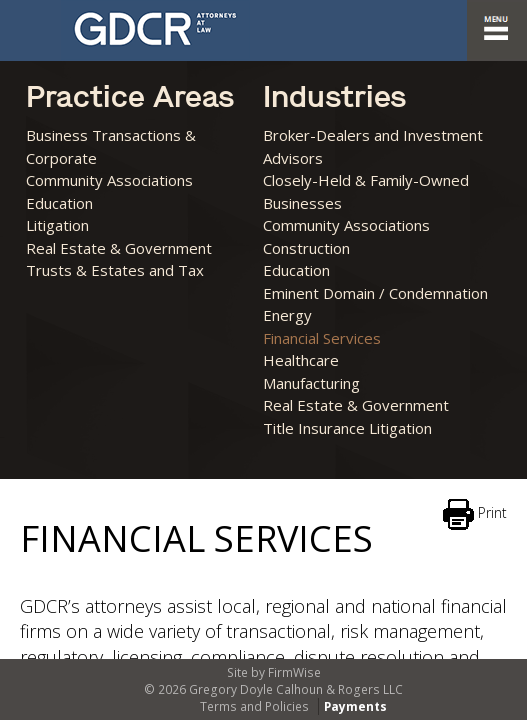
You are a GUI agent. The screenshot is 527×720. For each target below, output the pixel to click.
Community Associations (109, 180)
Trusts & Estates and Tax (115, 270)
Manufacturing (311, 383)
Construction (306, 248)
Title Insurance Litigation (347, 428)
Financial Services (322, 338)
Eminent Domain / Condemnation (375, 293)
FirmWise (294, 672)
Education (59, 203)
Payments (354, 706)
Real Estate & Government (119, 248)
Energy (287, 315)
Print (475, 514)
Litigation (57, 225)
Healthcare (301, 360)
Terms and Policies (254, 706)
